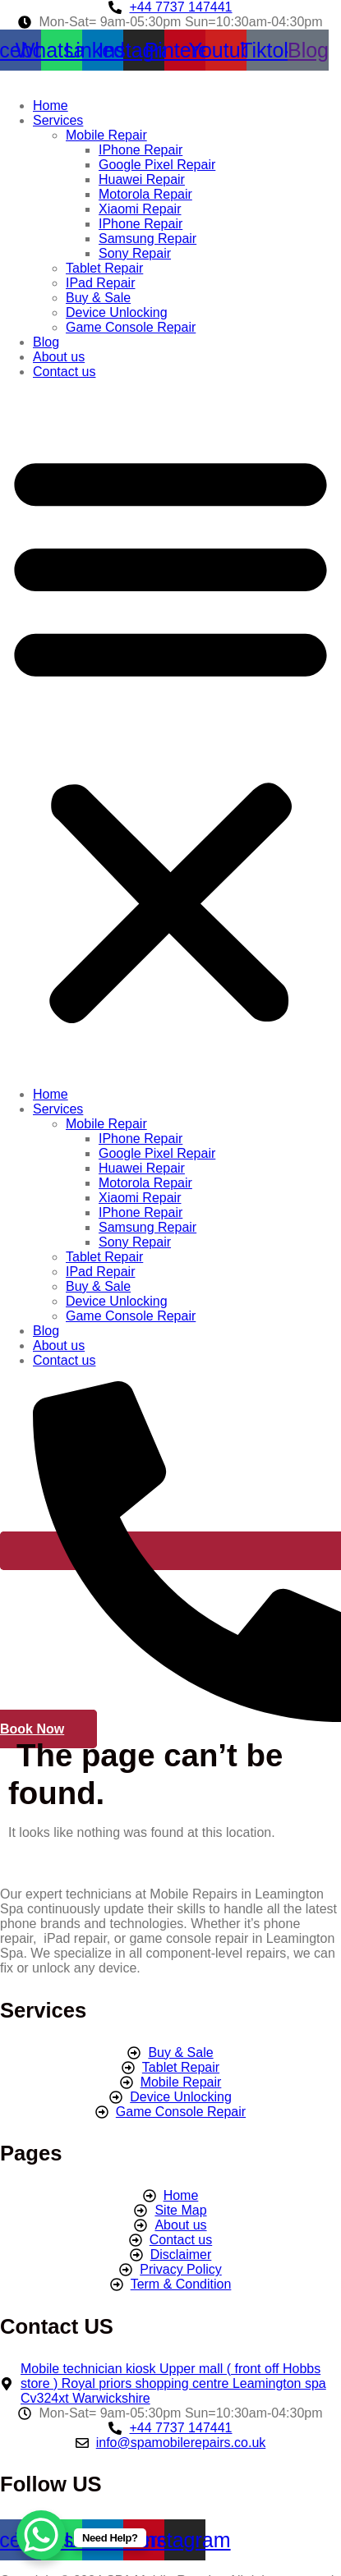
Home (50, 105)
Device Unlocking (117, 312)
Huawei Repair (142, 179)
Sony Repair (135, 253)
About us (59, 357)
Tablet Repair (104, 268)
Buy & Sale (98, 298)
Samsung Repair (147, 239)
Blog (46, 342)
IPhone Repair (140, 150)
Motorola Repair (145, 194)
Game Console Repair (131, 327)
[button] (170, 733)
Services (58, 120)
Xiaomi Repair (140, 209)
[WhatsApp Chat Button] (41, 2535)
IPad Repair (101, 283)
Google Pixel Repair (157, 165)
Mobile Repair (106, 135)
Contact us (64, 372)
